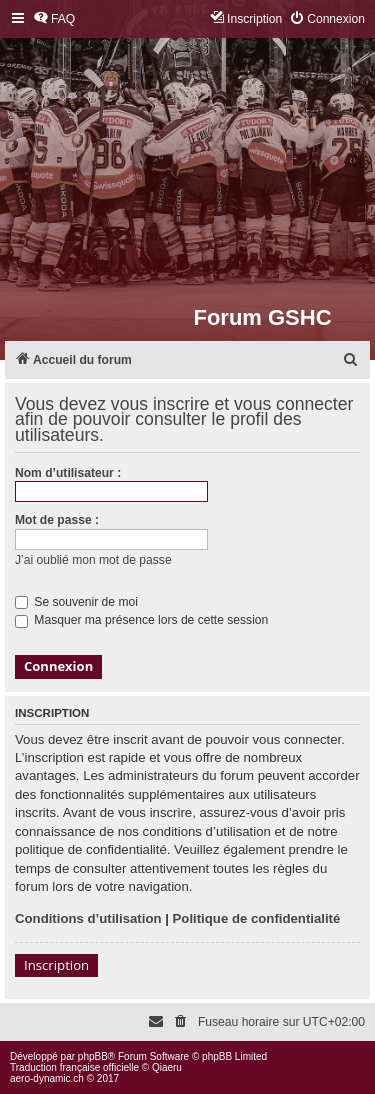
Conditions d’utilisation (88, 918)
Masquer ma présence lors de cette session (141, 620)
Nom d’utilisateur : (68, 473)
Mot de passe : (57, 520)
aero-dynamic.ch (47, 1078)
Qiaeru (167, 1067)
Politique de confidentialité (257, 918)
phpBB (93, 1056)
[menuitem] (54, 19)
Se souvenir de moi (76, 602)
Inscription (56, 965)
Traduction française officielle (74, 1067)
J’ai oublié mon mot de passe (93, 560)
